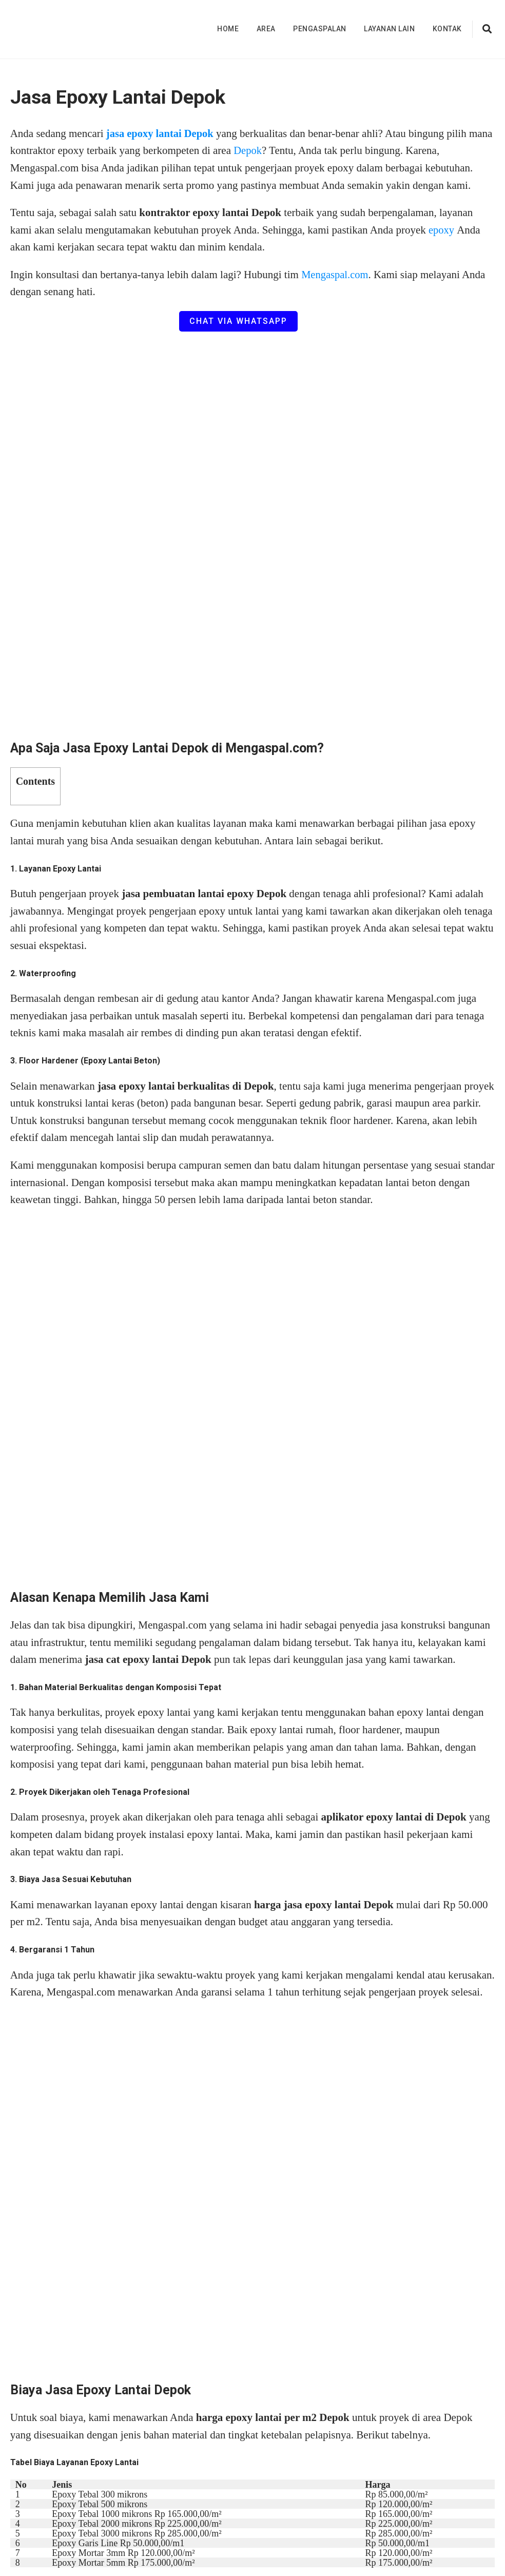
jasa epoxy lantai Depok (161, 133)
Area (266, 29)
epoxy (443, 230)
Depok (274, 150)
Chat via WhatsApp (238, 321)
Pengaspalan (319, 29)
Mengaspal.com (335, 274)
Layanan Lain (389, 29)
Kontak (447, 29)
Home (228, 29)
